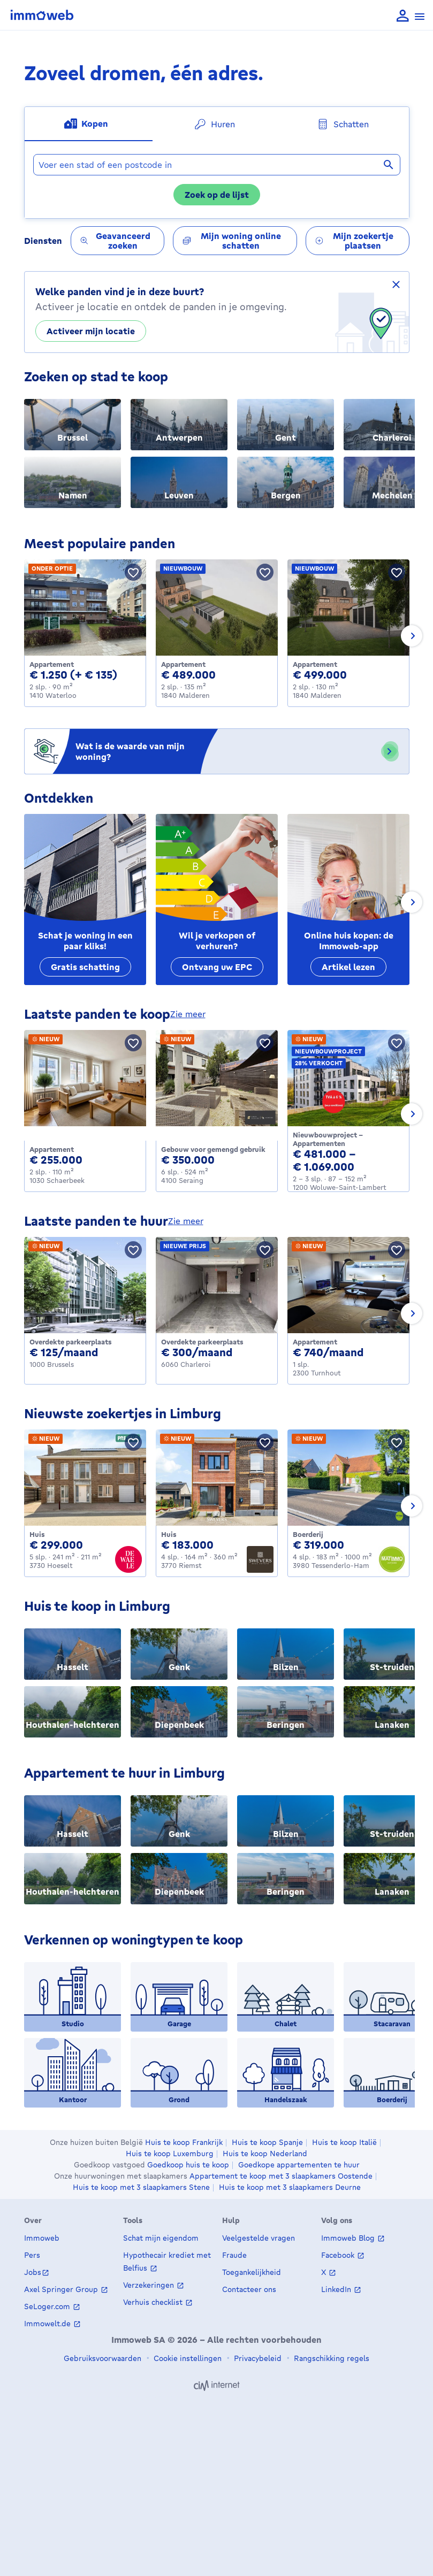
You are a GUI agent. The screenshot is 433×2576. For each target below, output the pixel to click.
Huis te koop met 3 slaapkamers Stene (141, 2187)
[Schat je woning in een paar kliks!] (85, 899)
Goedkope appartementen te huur (299, 2164)
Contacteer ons (249, 2289)
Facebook (338, 2255)
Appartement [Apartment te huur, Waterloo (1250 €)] (51, 664)
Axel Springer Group (62, 2289)
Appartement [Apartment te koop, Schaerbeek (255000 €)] (51, 1149)
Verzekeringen (149, 2285)
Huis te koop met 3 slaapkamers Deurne (290, 2187)
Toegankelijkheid (251, 2272)
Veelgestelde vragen (258, 2238)
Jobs (32, 2272)
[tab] (89, 124)
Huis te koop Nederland (265, 2153)
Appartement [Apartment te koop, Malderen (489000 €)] (183, 664)
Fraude (234, 2255)
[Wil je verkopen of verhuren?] (217, 899)
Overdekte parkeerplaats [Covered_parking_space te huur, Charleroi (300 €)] (202, 1342)
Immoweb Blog (349, 2238)
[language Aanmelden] (403, 16)
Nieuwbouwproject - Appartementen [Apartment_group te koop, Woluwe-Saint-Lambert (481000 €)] (328, 1139)
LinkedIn (337, 2289)
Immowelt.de (48, 2323)
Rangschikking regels (330, 2358)
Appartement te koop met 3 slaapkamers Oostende (281, 2176)
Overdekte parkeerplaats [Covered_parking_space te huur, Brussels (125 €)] (70, 1342)
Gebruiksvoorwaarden (102, 2358)
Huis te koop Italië (344, 2142)
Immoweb (41, 2238)
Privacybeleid (257, 2358)
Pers (32, 2255)
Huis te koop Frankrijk (184, 2142)
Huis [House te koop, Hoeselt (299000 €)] (37, 1534)
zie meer (188, 1014)
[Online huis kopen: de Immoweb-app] (348, 899)
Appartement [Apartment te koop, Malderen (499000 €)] (315, 664)
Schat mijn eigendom (161, 2238)
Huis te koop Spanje (267, 2142)
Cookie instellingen (186, 2358)
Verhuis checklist (154, 2302)
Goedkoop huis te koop (188, 2164)
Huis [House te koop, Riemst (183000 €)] (169, 1534)
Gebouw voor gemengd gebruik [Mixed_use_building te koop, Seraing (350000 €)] (213, 1149)
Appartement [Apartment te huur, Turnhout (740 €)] (315, 1342)
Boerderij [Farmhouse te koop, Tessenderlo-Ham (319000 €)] (308, 1534)
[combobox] (216, 164)
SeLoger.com (48, 2306)
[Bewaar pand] (133, 572)
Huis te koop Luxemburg (170, 2153)
